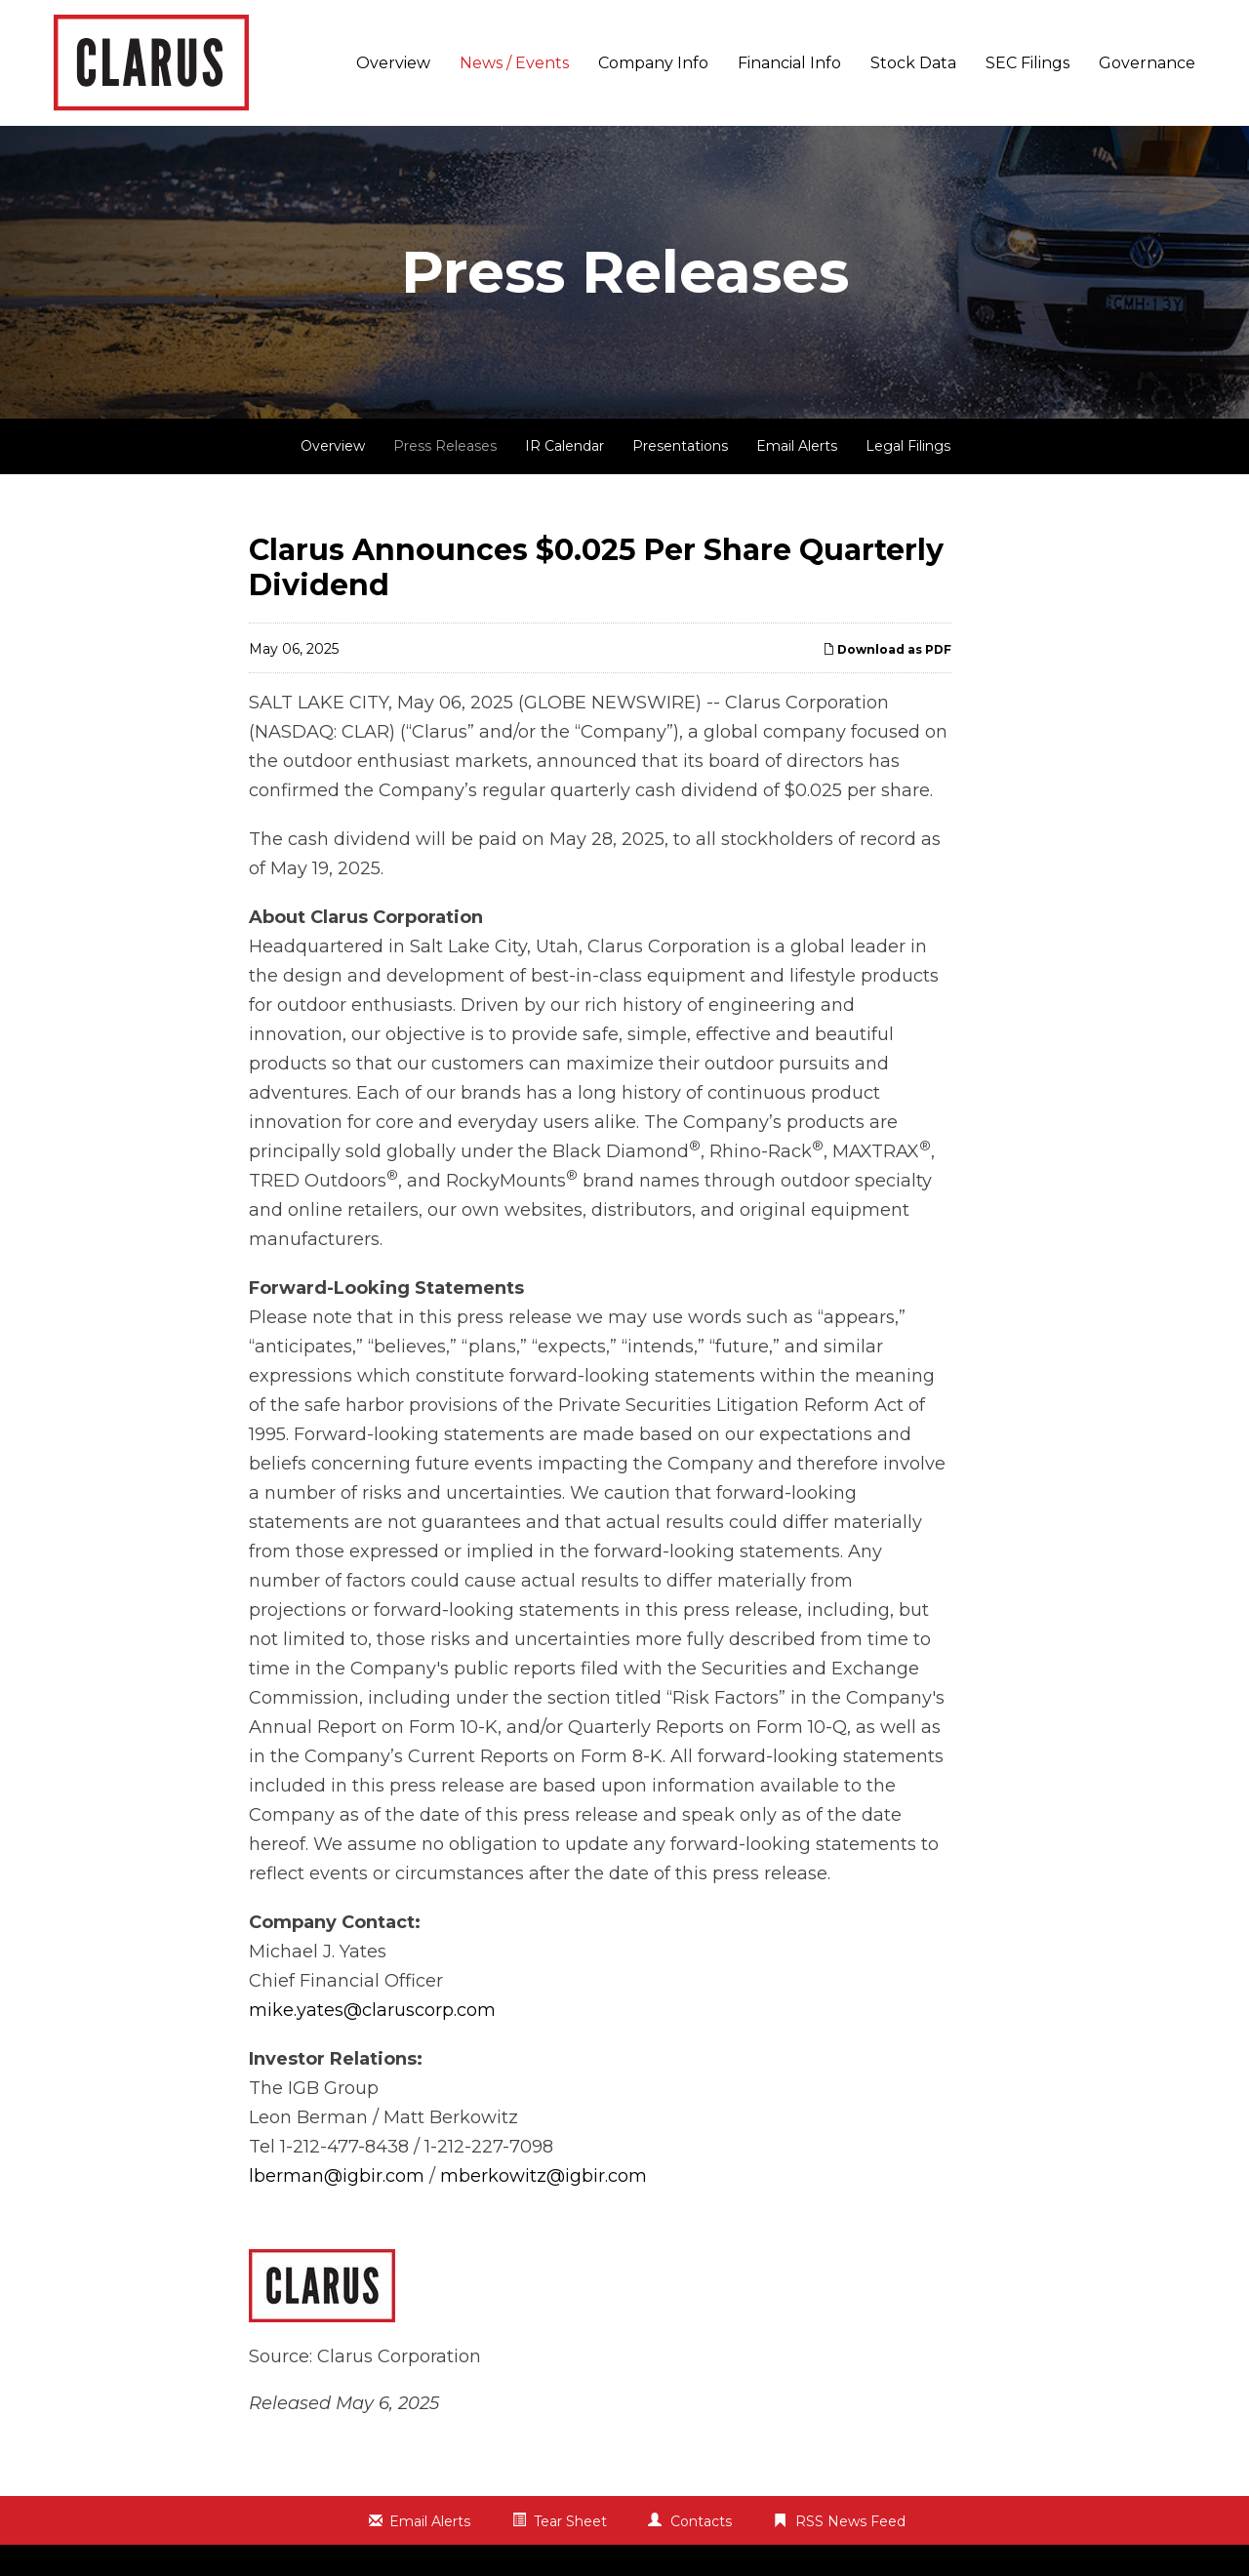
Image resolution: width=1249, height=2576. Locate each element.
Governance (1147, 63)
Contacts (701, 2521)
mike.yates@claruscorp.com (372, 2010)
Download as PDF (887, 649)
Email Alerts (796, 446)
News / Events (514, 63)
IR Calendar (564, 446)
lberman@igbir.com (336, 2176)
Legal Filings (908, 446)
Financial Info (789, 63)
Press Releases (445, 446)
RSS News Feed (850, 2521)
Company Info (653, 63)
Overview (393, 63)
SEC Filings (1027, 63)
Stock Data (913, 63)
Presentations (680, 446)
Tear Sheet (570, 2521)
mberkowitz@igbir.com (543, 2176)
